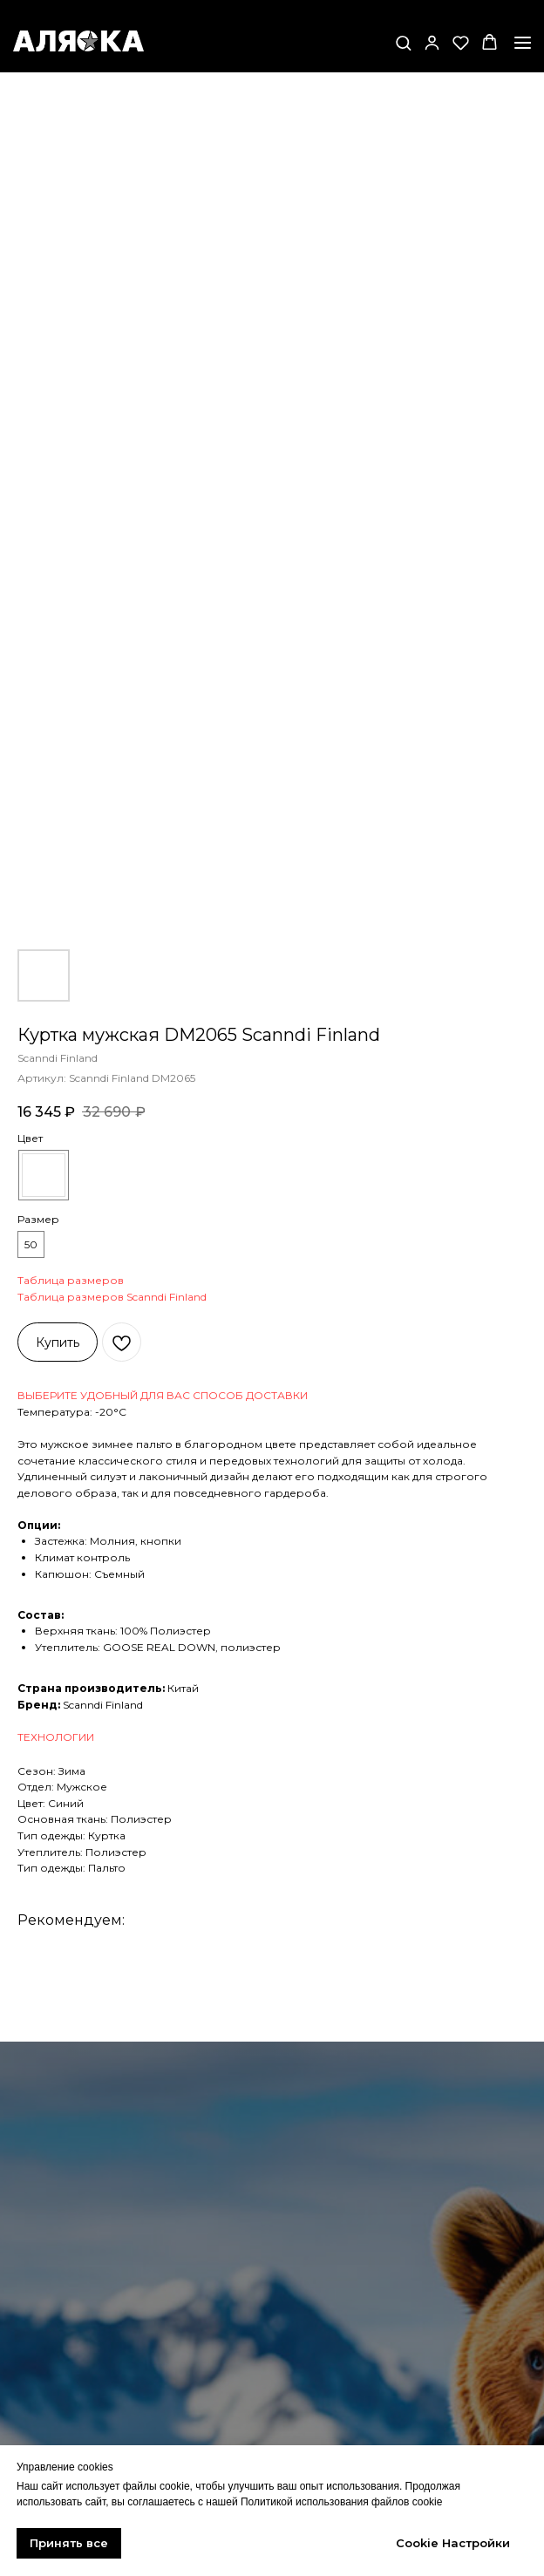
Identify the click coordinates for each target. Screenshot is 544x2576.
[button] (403, 42)
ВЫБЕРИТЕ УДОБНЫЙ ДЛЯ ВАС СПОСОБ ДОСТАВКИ (162, 1395)
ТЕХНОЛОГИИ (55, 1736)
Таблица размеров (70, 1280)
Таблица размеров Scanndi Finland (112, 1296)
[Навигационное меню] (522, 43)
